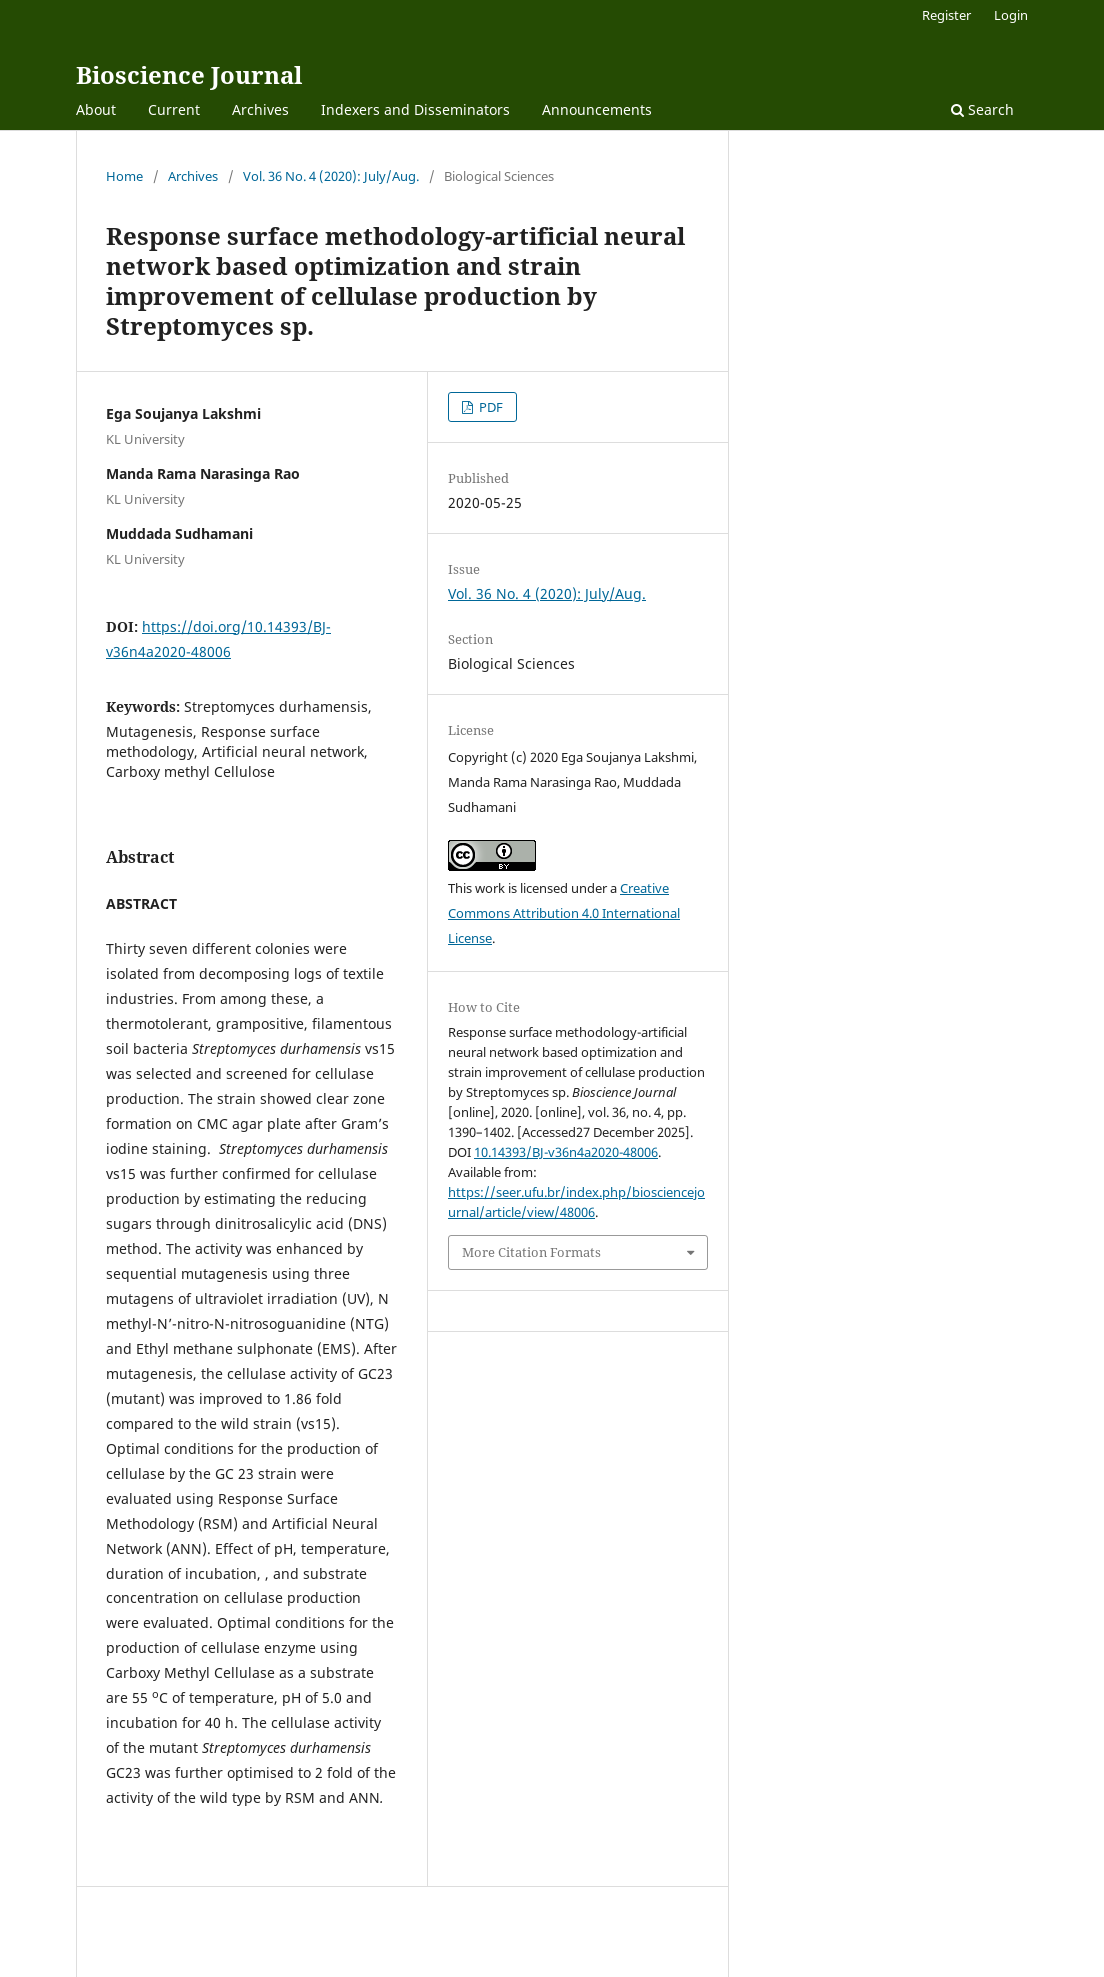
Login (1011, 15)
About (96, 109)
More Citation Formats (531, 1252)
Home (124, 176)
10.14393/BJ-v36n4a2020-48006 (566, 1152)
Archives (260, 109)
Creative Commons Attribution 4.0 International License (564, 913)
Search (982, 109)
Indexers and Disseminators (415, 109)
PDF (489, 407)
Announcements (597, 109)
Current (174, 109)
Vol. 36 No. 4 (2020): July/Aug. (331, 176)
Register (946, 15)
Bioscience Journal (189, 74)
